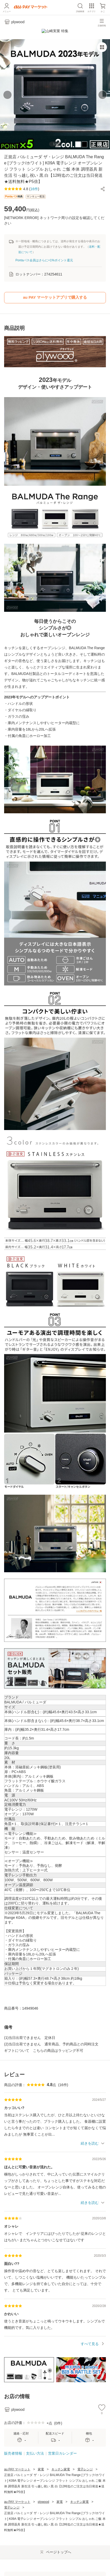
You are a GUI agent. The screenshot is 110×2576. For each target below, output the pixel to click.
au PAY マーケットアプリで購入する (55, 293)
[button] (103, 185)
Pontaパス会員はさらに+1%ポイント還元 (44, 256)
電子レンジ (85, 2465)
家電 (41, 2465)
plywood (43, 2497)
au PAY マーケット (17, 2465)
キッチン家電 (60, 2465)
